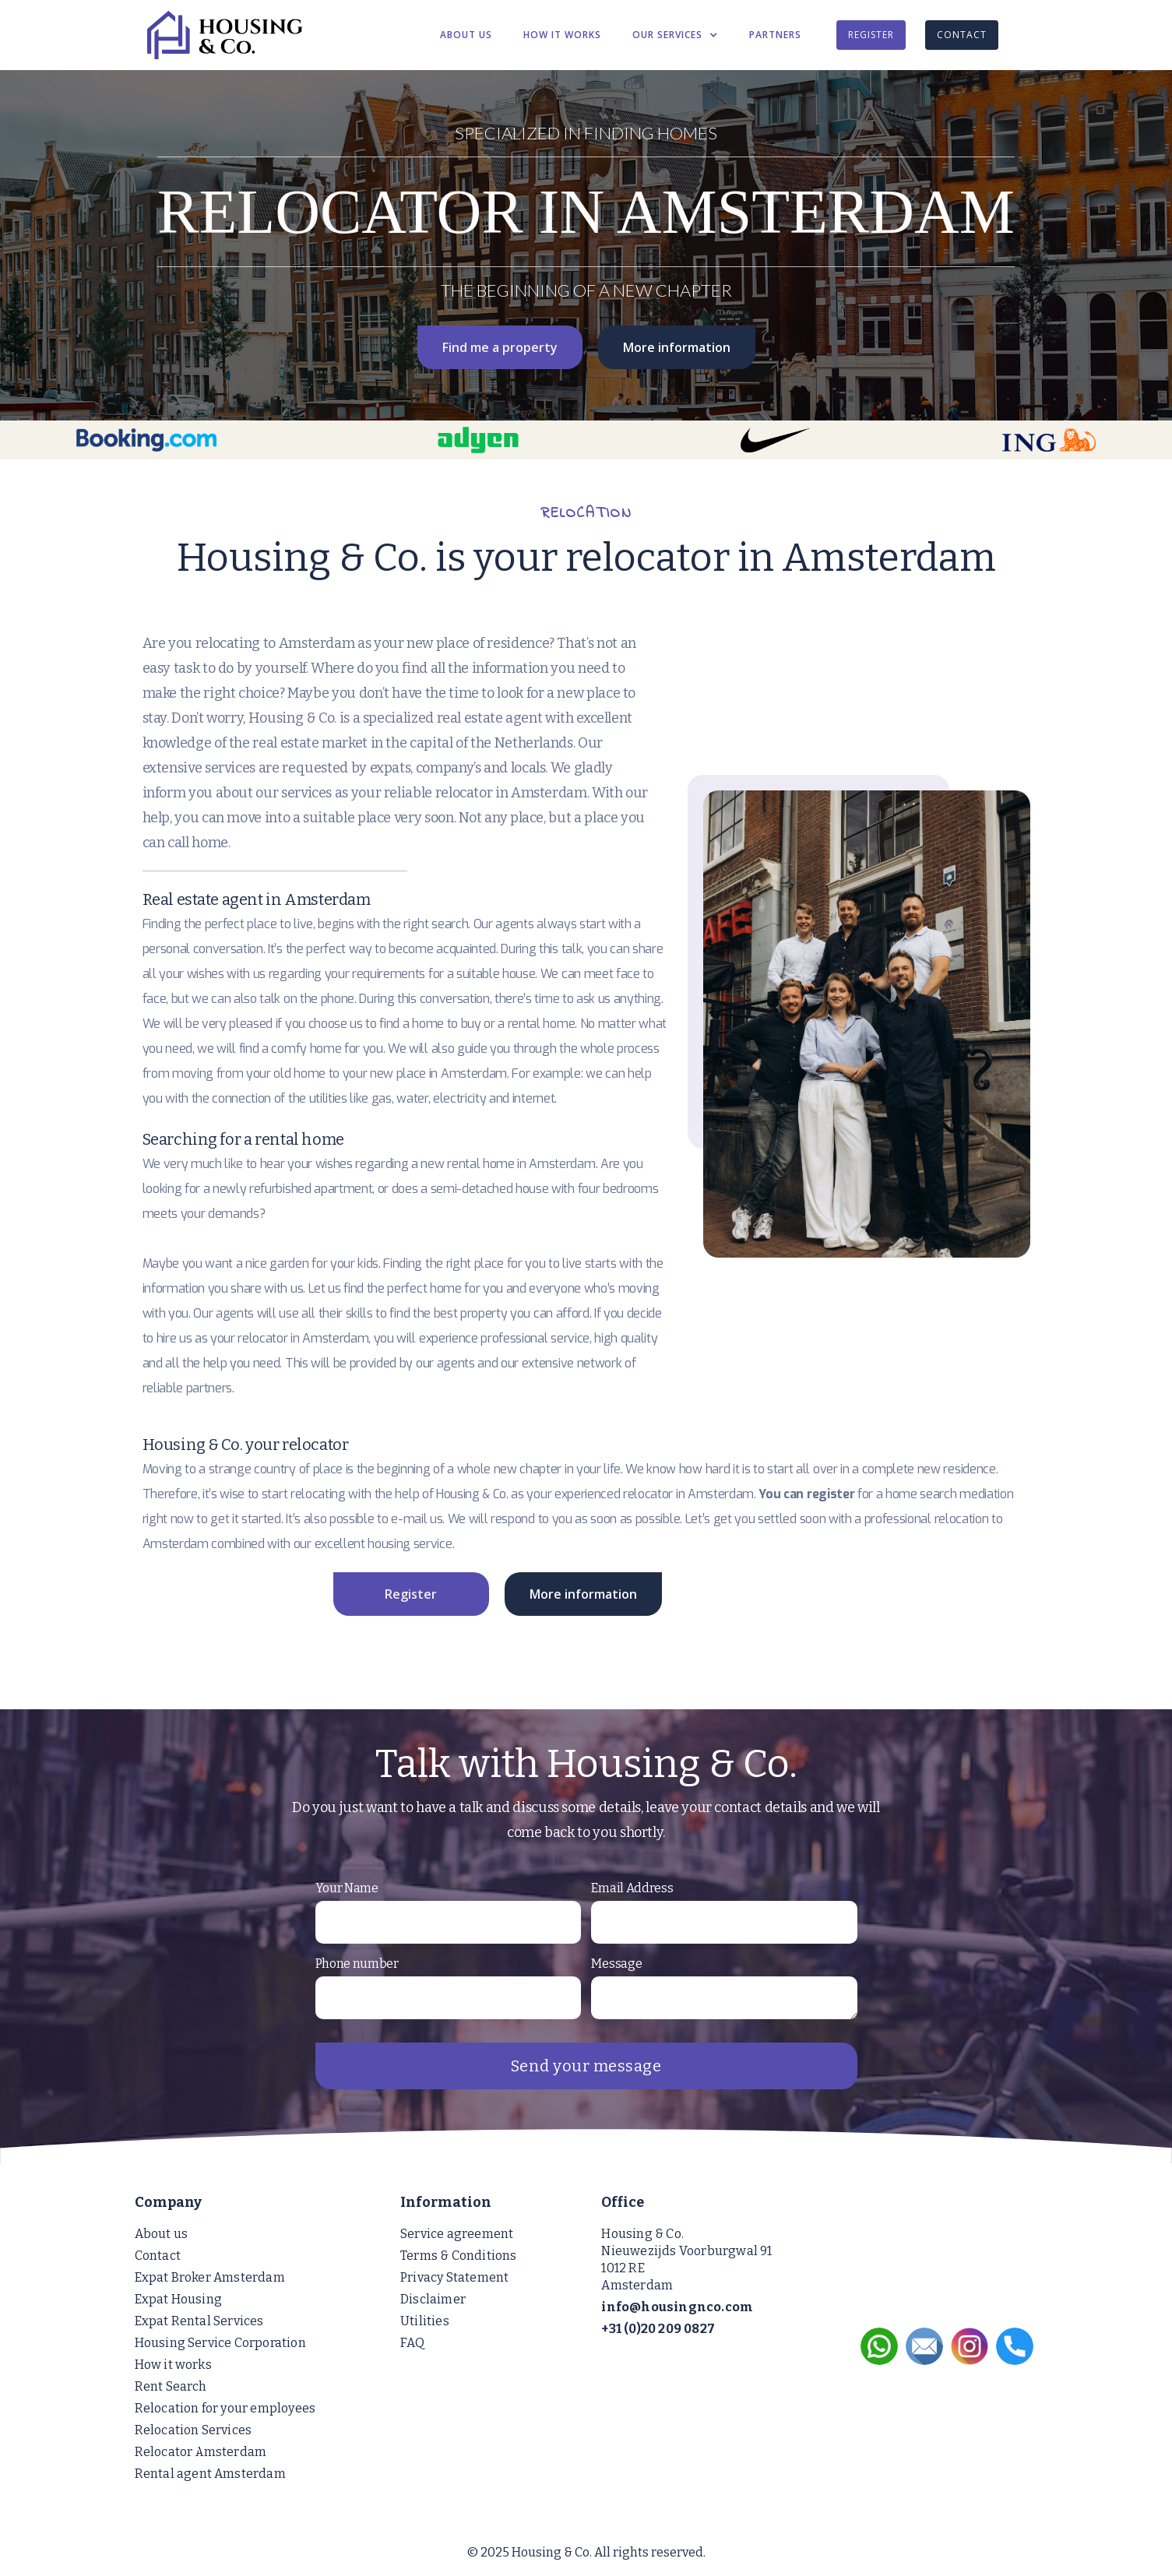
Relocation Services (193, 2430)
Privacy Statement (454, 2277)
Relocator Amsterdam (201, 2451)
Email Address (632, 1888)
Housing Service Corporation (220, 2342)
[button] (675, 35)
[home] (275, 35)
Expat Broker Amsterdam (210, 2277)
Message (616, 1963)
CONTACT (962, 34)
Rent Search (171, 2386)
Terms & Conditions (458, 2255)
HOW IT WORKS (562, 34)
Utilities (424, 2321)
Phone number (357, 1963)
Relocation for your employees (225, 2408)
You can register (806, 1494)
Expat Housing (179, 2299)
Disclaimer (433, 2299)
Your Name (346, 1888)
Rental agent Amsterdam (210, 2473)
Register (411, 1594)
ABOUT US (466, 34)
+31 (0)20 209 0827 (658, 2328)
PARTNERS (775, 34)
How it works (173, 2364)
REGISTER (871, 34)
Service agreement (456, 2233)
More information (676, 347)
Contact (158, 2255)
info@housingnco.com (677, 2307)
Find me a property (500, 347)
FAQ (412, 2342)
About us (161, 2233)
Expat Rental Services (199, 2321)
